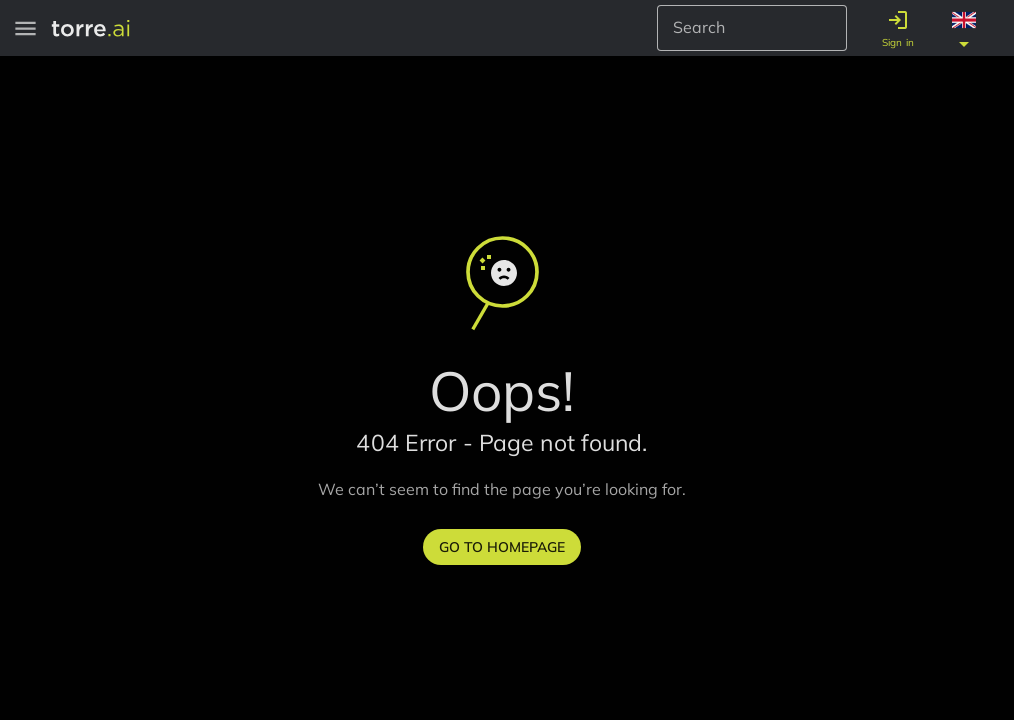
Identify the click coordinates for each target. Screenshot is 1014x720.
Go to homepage (502, 547)
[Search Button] (824, 28)
